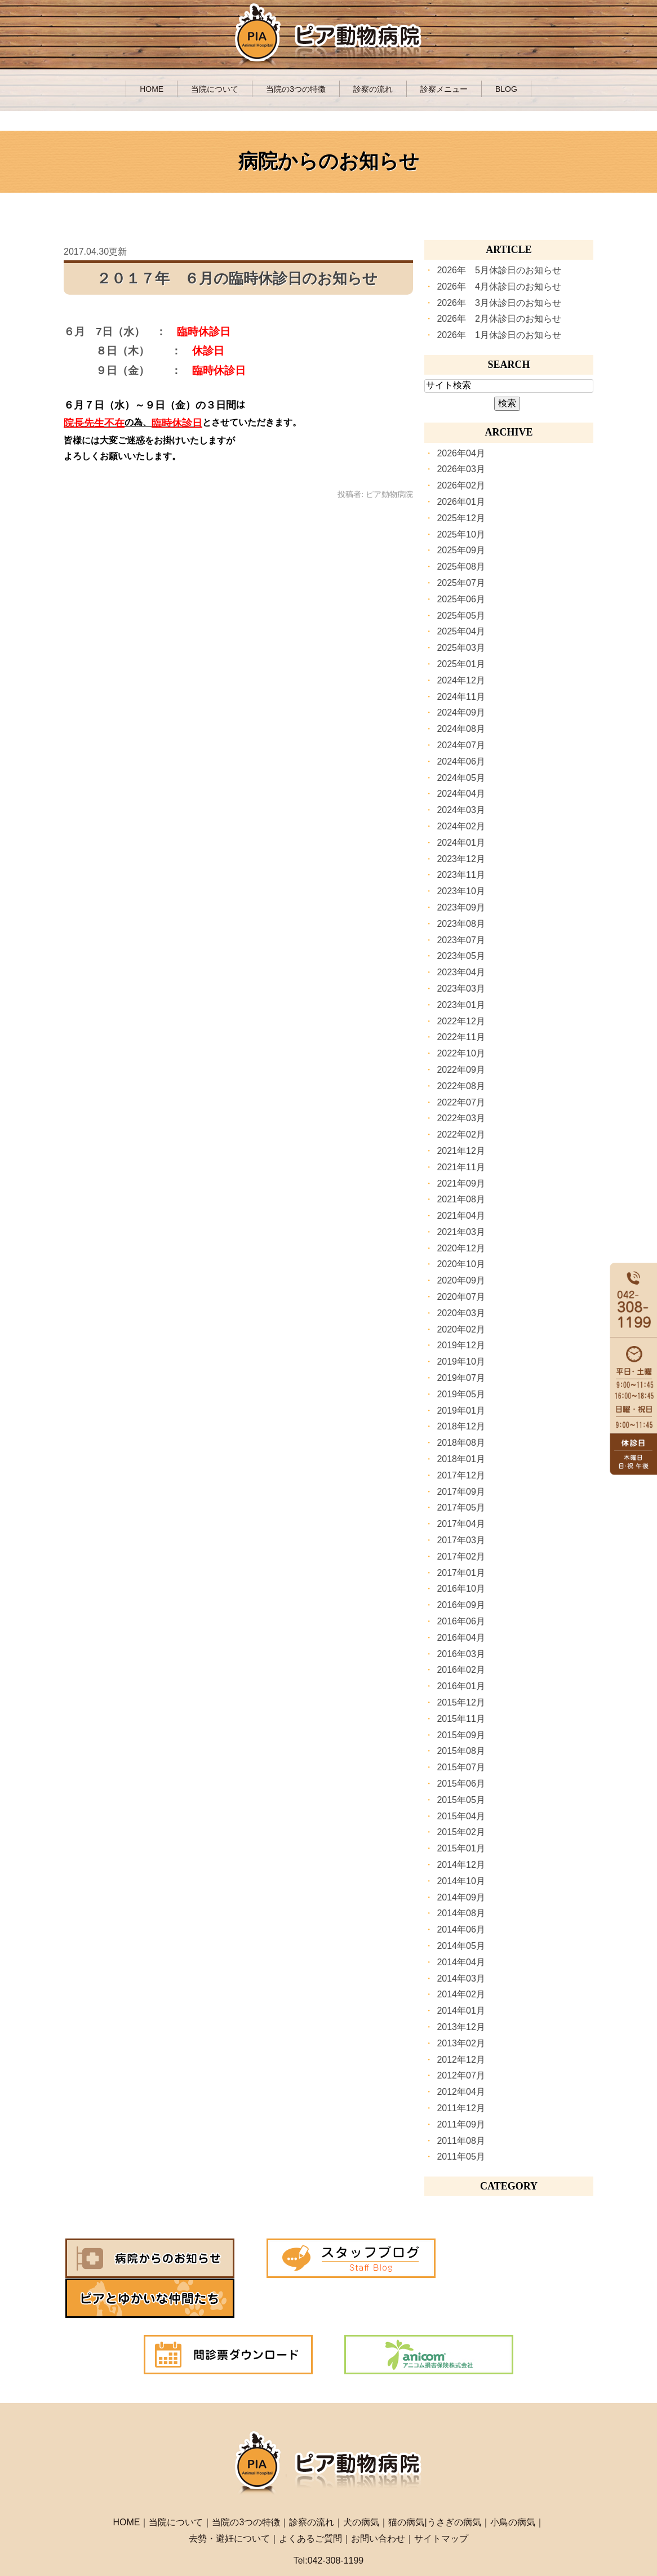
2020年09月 (461, 1280)
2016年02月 (461, 1670)
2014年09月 (461, 1897)
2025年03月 (461, 647)
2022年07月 (461, 1102)
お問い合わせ (378, 2498)
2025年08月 (461, 566)
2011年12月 (461, 2108)
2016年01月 (461, 1686)
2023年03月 (461, 988)
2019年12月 (461, 1345)
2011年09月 (461, 2124)
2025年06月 (461, 599)
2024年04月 (461, 793)
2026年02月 (461, 485)
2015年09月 (461, 1735)
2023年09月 (461, 907)
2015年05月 (461, 1800)
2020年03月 (461, 1313)
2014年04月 (461, 1962)
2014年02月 (461, 1994)
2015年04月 (461, 1816)
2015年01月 (461, 1848)
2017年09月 (461, 1491)
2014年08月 (461, 1913)
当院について (214, 89)
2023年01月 (461, 1005)
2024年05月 (461, 778)
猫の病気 (406, 2481)
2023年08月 (461, 924)
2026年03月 (461, 469)
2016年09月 (461, 1605)
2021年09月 (461, 1183)
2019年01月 (461, 1410)
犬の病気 (361, 2481)
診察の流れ (373, 89)
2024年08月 (461, 729)
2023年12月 (461, 859)
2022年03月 (461, 1118)
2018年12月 (461, 1426)
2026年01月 (461, 502)
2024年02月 (461, 826)
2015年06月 (461, 1783)
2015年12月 (461, 1702)
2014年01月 (461, 2010)
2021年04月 (461, 1215)
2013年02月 (461, 2043)
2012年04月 (461, 2092)
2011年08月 (461, 2141)
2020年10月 (461, 1264)
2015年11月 (461, 1719)
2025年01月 (461, 664)
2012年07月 (461, 2075)
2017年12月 (461, 1475)
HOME (151, 89)
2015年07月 (461, 1767)
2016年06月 (461, 1621)
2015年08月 (461, 1751)
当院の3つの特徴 (296, 89)
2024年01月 (461, 842)
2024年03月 (461, 810)
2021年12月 (461, 1151)
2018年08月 (461, 1442)
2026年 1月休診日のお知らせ (499, 335)
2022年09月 (461, 1069)
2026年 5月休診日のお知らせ (499, 270)
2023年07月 (461, 940)
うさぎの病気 (454, 2481)
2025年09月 (461, 550)
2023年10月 (461, 891)
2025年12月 (461, 518)
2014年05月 (461, 1946)
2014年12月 (461, 1864)
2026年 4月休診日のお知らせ (499, 286)
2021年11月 (461, 1167)
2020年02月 (461, 1329)
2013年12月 (461, 2027)
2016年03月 (461, 1654)
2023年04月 (461, 972)
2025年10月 (461, 534)
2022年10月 (461, 1053)
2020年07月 (461, 1297)
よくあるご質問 (310, 2498)
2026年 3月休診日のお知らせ (499, 303)
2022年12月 (461, 1021)
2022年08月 (461, 1086)
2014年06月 (461, 1929)
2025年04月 (461, 631)
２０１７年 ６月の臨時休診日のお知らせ (237, 278)
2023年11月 (461, 875)
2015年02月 (461, 1832)
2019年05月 (461, 1394)
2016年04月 (461, 1637)
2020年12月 (461, 1248)
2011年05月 (461, 2156)
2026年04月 (461, 453)
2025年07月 (461, 583)
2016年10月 (461, 1588)
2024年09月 (461, 712)
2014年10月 (461, 1881)
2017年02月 (461, 1556)
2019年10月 (461, 1361)
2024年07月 (461, 745)
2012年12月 (461, 2059)
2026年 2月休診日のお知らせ (499, 318)
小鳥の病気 (512, 2481)
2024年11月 (461, 696)
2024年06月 (461, 761)
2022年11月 (461, 1037)
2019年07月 (461, 1378)
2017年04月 (461, 1524)
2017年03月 (461, 1540)
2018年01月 (461, 1459)
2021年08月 (461, 1199)
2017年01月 (461, 1573)
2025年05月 (461, 615)
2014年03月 (461, 1978)
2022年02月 (461, 1134)
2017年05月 (461, 1507)
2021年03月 (461, 1232)
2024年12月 (461, 680)
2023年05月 (461, 956)
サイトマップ (441, 2498)
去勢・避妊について (229, 2498)
